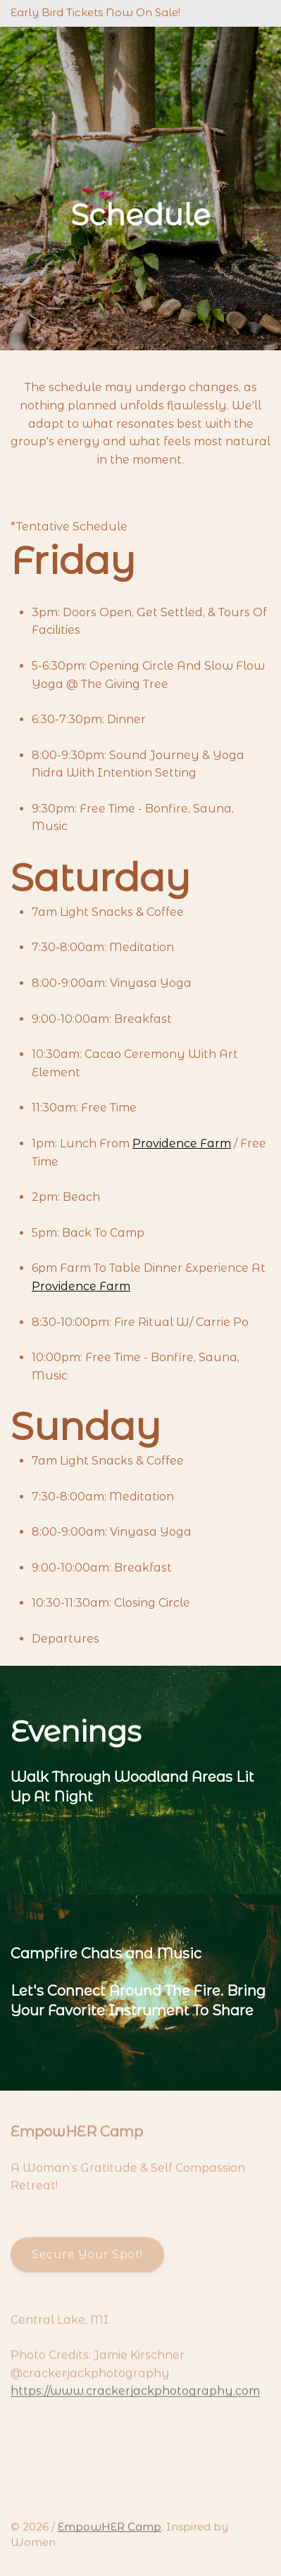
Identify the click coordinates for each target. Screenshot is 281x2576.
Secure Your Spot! (87, 2257)
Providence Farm (181, 1143)
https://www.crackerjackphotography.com (135, 2395)
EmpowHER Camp (109, 2530)
